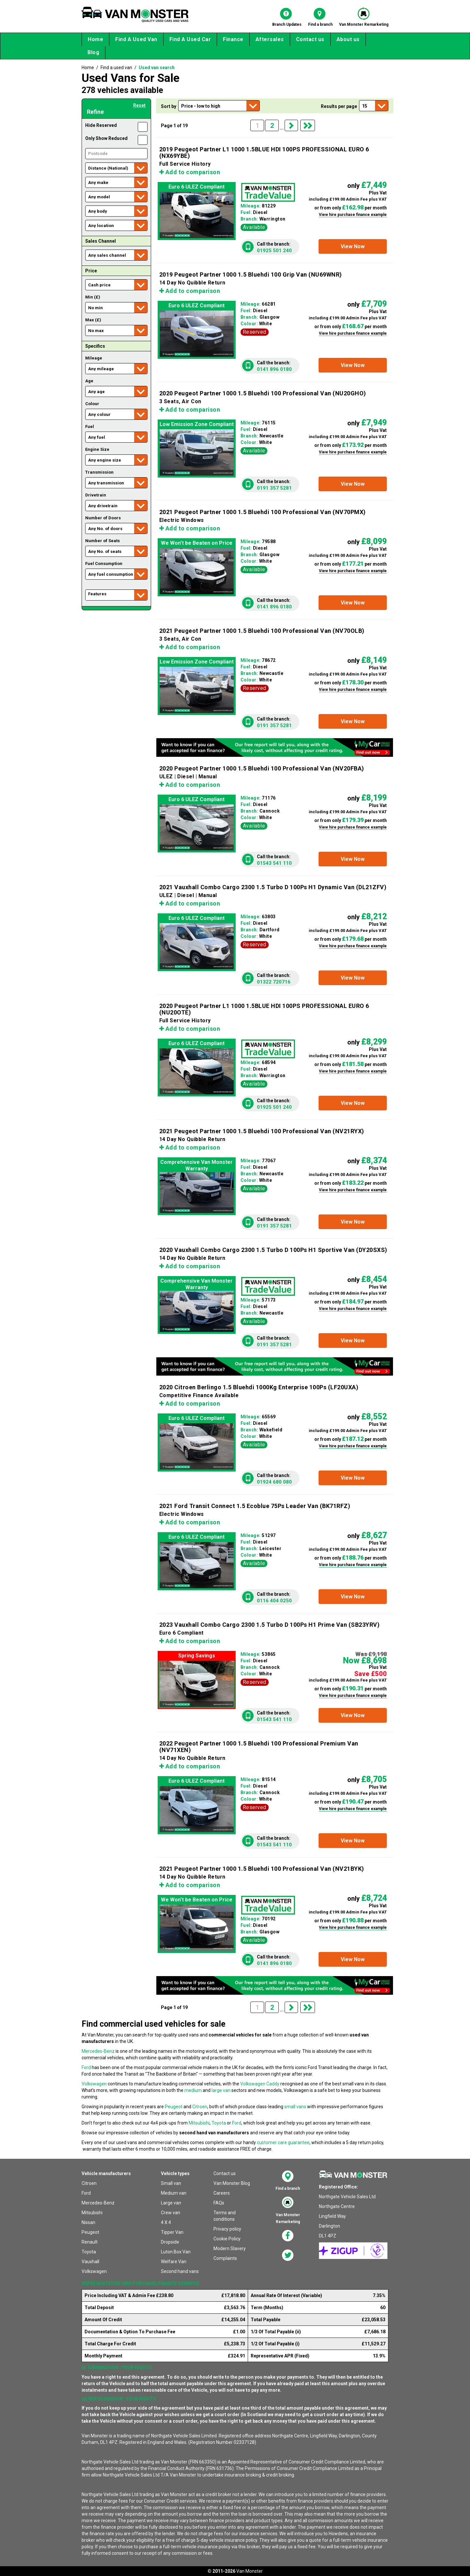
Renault (90, 2242)
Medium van (173, 2193)
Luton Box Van (176, 2251)
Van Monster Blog (231, 2183)
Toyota (219, 2123)
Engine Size (97, 449)
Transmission (99, 472)
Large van (171, 2202)
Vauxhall (90, 2261)
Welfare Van (173, 2261)
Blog (93, 52)
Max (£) (93, 319)
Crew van (170, 2212)
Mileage (93, 358)
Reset (139, 105)
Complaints (225, 2258)
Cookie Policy (227, 2238)
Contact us (310, 39)
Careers (221, 2193)
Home (95, 39)
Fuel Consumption (103, 563)
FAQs (218, 2202)
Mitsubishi (199, 2123)
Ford (86, 2067)
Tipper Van (172, 2232)
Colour (92, 403)
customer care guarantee (283, 2142)
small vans (295, 2106)
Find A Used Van (136, 39)
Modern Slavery (229, 2248)
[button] (353, 246)
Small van (171, 2183)
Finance (233, 39)
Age (89, 380)
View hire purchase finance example (353, 214)
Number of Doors (103, 517)
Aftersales (270, 39)
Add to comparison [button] (189, 172)
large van (221, 2090)
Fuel (89, 426)
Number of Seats (102, 540)
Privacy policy (227, 2229)
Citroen (199, 2106)
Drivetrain (95, 495)
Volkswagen (94, 2083)
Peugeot (173, 2106)
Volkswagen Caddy (259, 2083)
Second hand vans (180, 2271)
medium (193, 2090)
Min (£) (92, 297)
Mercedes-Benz (98, 2051)
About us (348, 39)
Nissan (88, 2222)
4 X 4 (166, 2222)
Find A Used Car (190, 39)
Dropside (170, 2242)
